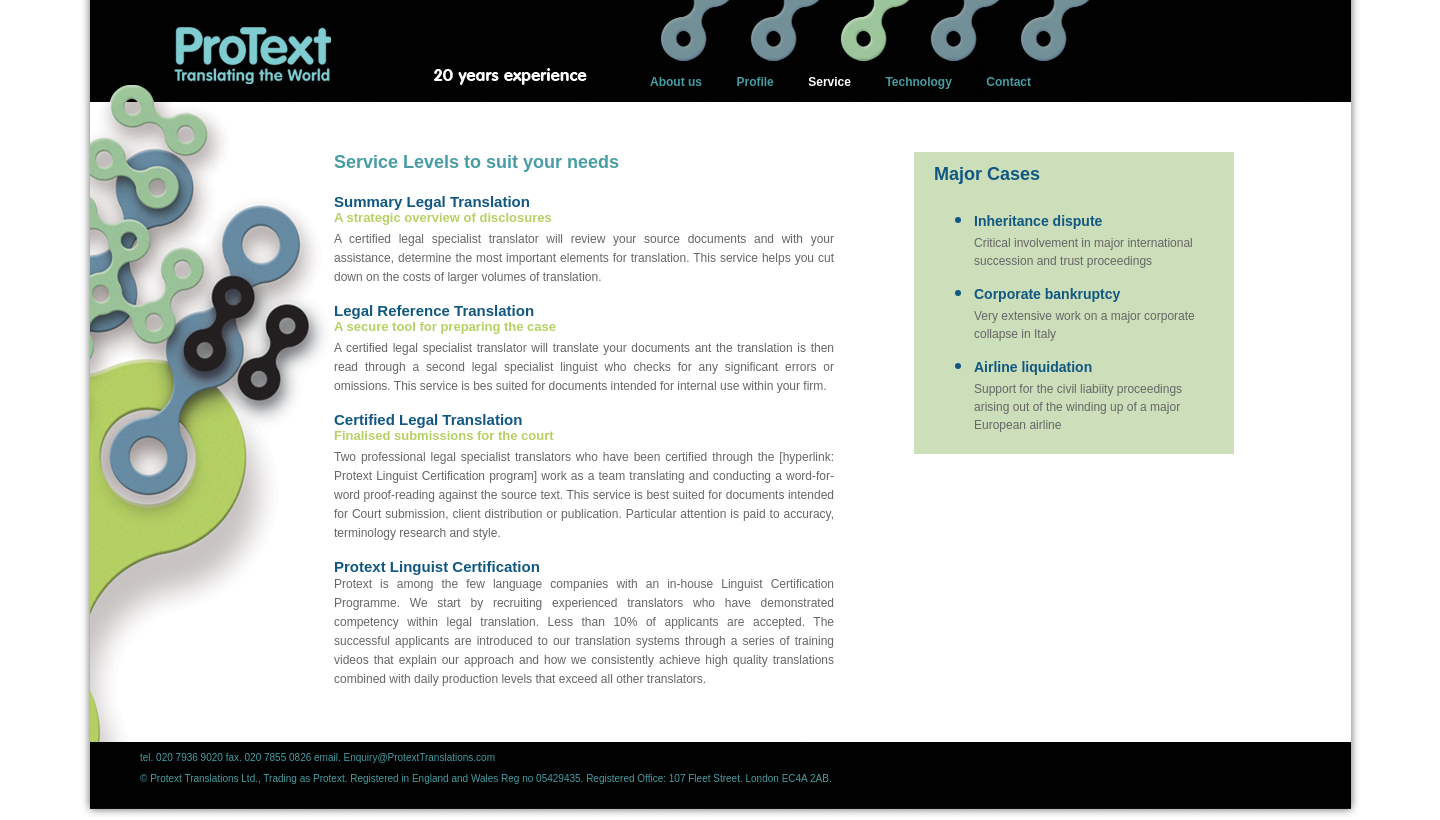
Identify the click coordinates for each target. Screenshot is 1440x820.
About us (676, 82)
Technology (918, 82)
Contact (1008, 82)
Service (829, 82)
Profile (754, 82)
